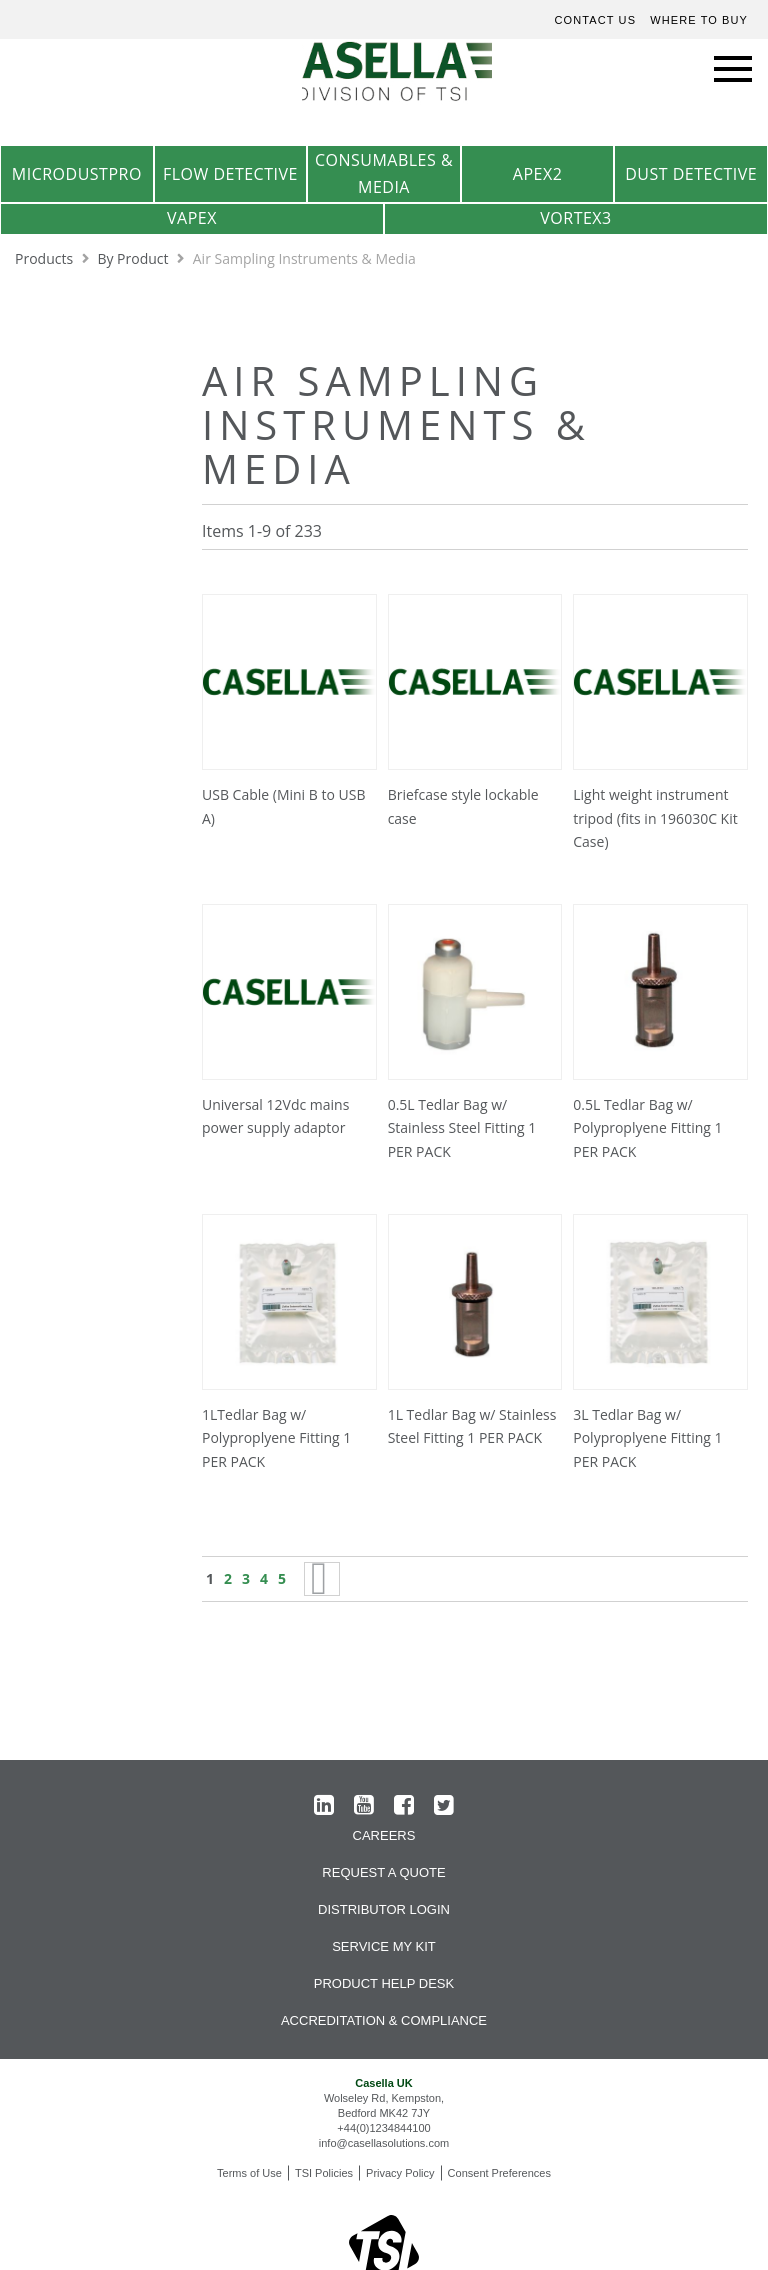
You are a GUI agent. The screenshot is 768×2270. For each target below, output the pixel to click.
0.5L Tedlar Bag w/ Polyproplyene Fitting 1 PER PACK (647, 1128)
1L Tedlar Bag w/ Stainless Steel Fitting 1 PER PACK (472, 1426)
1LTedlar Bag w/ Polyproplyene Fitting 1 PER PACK (276, 1438)
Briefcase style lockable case (463, 806)
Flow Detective (230, 174)
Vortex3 (575, 218)
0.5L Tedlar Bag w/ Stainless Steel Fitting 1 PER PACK (462, 1128)
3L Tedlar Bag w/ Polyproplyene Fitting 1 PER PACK (647, 1438)
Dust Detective (691, 174)
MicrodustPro (77, 174)
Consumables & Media (384, 173)
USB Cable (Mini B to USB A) (283, 806)
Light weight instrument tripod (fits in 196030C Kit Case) (655, 818)
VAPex (192, 218)
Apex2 (538, 174)
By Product (134, 258)
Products (46, 258)
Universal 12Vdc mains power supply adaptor (275, 1116)
